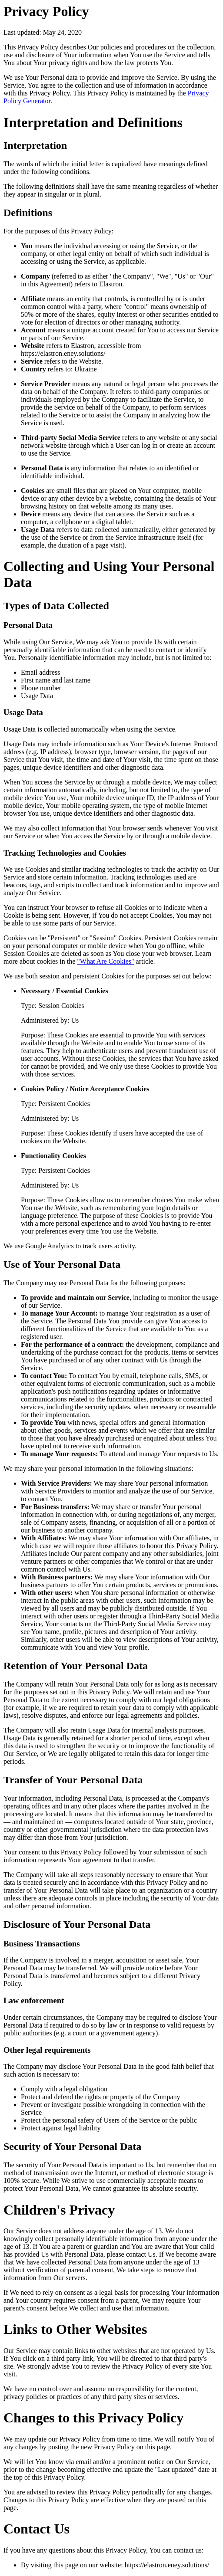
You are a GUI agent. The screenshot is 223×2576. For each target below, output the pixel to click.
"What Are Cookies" (105, 961)
